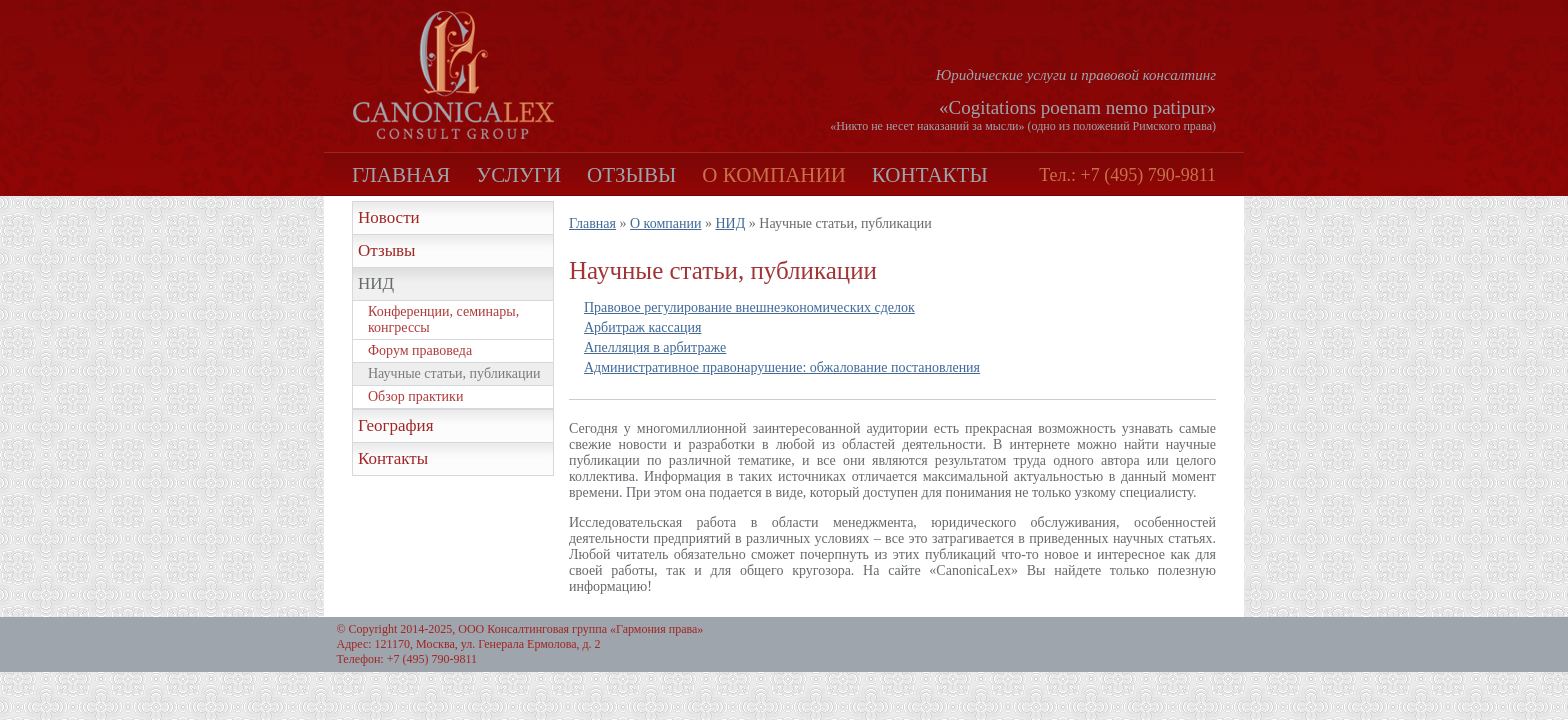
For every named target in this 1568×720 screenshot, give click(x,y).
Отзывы (631, 175)
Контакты (930, 175)
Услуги (518, 175)
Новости (389, 217)
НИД (376, 283)
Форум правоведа (420, 350)
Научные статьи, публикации (454, 373)
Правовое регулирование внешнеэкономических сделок (749, 307)
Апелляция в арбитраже (655, 347)
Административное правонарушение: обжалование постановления (782, 367)
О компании (774, 175)
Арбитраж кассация (642, 327)
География (396, 425)
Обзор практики (415, 396)
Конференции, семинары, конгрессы (443, 319)
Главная (401, 175)
